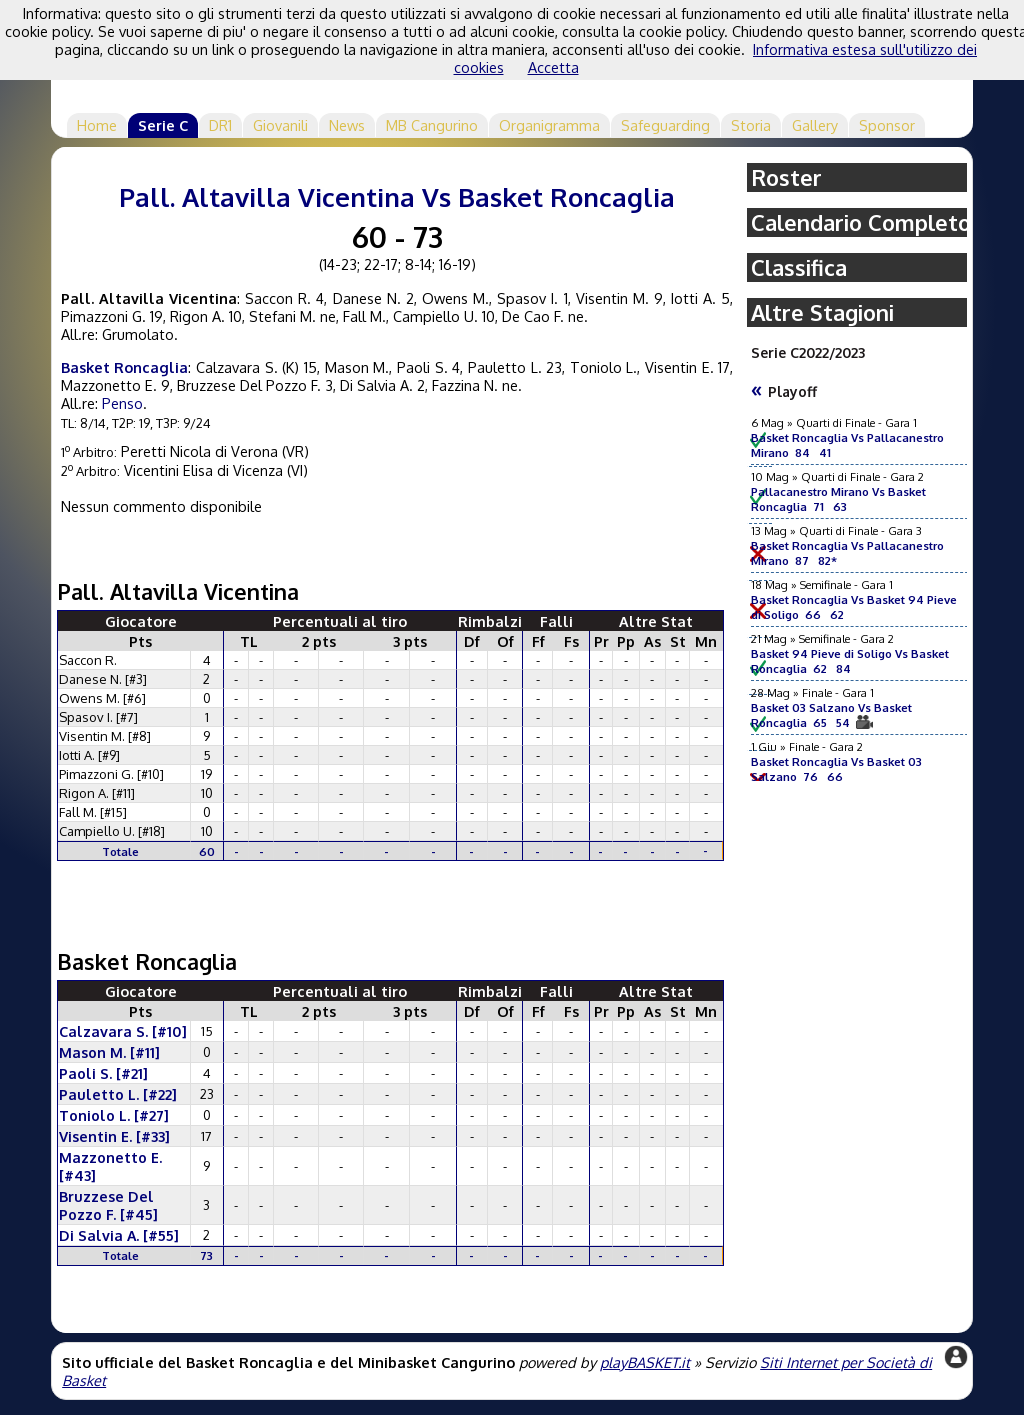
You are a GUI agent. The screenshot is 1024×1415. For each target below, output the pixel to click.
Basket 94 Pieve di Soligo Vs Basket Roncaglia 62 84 (850, 661)
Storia (751, 125)
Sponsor (887, 125)
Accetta (553, 67)
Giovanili (280, 125)
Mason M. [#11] (109, 1052)
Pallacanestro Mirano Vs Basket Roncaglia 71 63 (838, 499)
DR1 (220, 125)
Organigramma (549, 125)
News (347, 125)
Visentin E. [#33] (114, 1136)
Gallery (815, 125)
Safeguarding (665, 125)
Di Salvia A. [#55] (119, 1235)
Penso (122, 403)
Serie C (163, 125)
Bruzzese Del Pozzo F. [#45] (108, 1205)
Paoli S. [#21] (103, 1073)
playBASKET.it (645, 1362)
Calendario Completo (861, 222)
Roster (786, 177)
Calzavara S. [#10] (123, 1031)
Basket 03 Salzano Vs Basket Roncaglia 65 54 (831, 715)
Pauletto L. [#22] (118, 1094)
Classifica (799, 267)
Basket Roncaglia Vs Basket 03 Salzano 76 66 (836, 769)
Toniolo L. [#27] (114, 1115)
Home (97, 125)
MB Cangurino (432, 125)
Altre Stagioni (822, 312)
